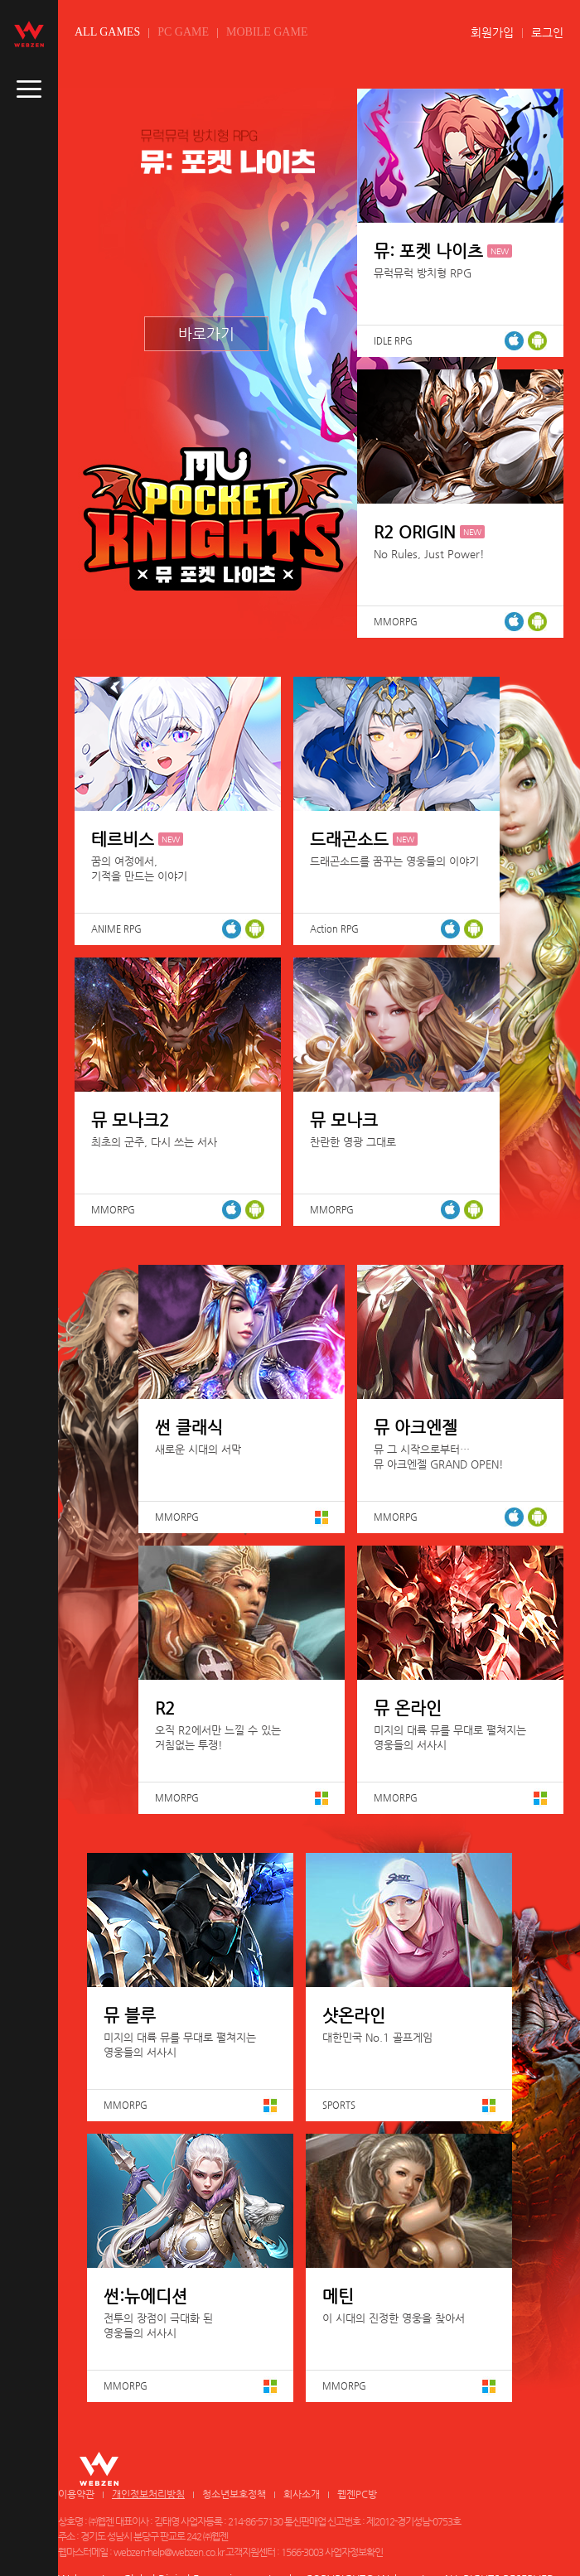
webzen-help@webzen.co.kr (169, 2552)
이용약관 (76, 2494)
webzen (29, 34)
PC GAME (183, 32)
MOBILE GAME (266, 32)
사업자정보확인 (354, 2552)
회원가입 (492, 32)
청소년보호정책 (234, 2494)
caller (29, 89)
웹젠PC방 (357, 2494)
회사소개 (301, 2494)
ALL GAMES (107, 32)
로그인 (547, 32)
